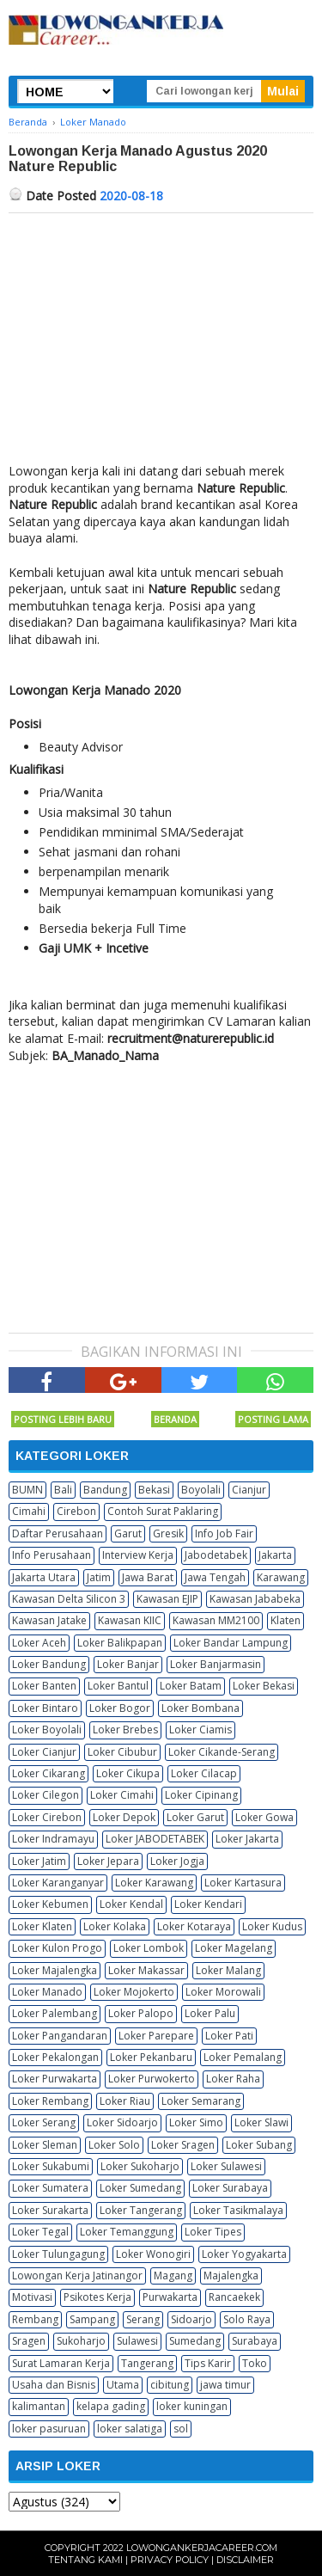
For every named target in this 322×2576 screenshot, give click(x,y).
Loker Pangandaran (59, 2035)
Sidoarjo (191, 2319)
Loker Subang (259, 2144)
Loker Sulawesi (226, 2166)
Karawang (281, 1577)
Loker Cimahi (122, 1795)
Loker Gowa (264, 1817)
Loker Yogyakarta (244, 2254)
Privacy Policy (170, 2560)
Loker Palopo (140, 2013)
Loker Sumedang (140, 2187)
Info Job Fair (224, 1533)
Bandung (105, 1489)
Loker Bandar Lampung (230, 1642)
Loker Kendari (208, 1904)
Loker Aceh (39, 1642)
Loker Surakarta (50, 2210)
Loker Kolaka (114, 1926)
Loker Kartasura (243, 1882)
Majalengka (231, 2275)
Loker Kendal (131, 1904)
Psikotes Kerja (97, 2297)
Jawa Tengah (215, 1577)
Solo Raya (246, 2319)
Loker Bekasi (264, 1685)
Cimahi (29, 1511)
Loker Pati (229, 2035)
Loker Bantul (118, 1685)
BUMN (27, 1489)
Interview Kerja (137, 1555)
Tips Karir (208, 2363)
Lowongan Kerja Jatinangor (77, 2275)
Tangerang (147, 2363)
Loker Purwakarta (54, 2078)
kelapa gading (110, 2406)
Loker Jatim (39, 1861)
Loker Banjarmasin (215, 1664)
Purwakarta (170, 2297)
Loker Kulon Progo (57, 1948)
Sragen (29, 2341)
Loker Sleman (44, 2144)
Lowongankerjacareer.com (201, 2548)
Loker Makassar (146, 1970)
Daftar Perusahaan (57, 1533)
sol (180, 2428)
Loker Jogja (177, 1861)
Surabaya (254, 2341)
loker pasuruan (49, 2428)
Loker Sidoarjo (122, 2122)
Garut (128, 1533)
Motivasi (32, 2297)
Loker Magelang (233, 1948)
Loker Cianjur (44, 1752)
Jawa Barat (147, 1577)
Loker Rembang (50, 2101)
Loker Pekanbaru (151, 2057)
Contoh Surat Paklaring (162, 1511)
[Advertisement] (161, 342)
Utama (122, 2384)
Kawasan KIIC (129, 1620)
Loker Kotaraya (194, 1926)
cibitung (169, 2384)
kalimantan (38, 2406)
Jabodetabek (216, 1555)
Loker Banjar (128, 1664)
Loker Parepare (156, 2035)
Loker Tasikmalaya (238, 2210)
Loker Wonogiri (153, 2254)
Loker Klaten (42, 1926)
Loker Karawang (154, 1882)
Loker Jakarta (247, 1838)
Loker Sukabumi (50, 2166)
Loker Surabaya (230, 2187)
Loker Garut (195, 1817)
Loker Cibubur (122, 1752)
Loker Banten (44, 1685)
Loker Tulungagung (58, 2254)
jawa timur (225, 2384)
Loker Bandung (49, 1664)
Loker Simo (196, 2122)
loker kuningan (192, 2406)
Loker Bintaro (45, 1708)
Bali (63, 1489)
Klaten (285, 1620)
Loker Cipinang (201, 1795)
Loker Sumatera (50, 2187)
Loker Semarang (200, 2101)
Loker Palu (210, 2013)
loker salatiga (129, 2428)
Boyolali (201, 1489)
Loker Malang (228, 1970)
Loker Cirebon (47, 1817)
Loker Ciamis (200, 1729)
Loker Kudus (272, 1926)
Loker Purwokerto (151, 2078)
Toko (254, 2363)
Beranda (175, 1419)
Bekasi (154, 1489)
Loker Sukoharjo (139, 2166)
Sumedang (195, 2341)
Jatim (99, 1577)
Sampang (92, 2319)
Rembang (35, 2319)
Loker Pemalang (243, 2057)
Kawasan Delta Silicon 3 (68, 1599)
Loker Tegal (40, 2231)
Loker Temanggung (126, 2231)
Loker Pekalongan (55, 2057)
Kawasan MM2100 (216, 1620)
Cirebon (76, 1511)
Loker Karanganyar (58, 1882)
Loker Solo (114, 2144)
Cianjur (249, 1489)
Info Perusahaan (51, 1555)
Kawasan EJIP (167, 1599)
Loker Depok (124, 1817)
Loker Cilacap (204, 1773)
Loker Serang (44, 2122)
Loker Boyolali (47, 1729)
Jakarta (275, 1555)
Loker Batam (191, 1685)
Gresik (168, 1533)
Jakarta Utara (44, 1577)
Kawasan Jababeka (255, 1599)
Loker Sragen (183, 2144)
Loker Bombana (200, 1708)
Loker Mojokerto (134, 1991)
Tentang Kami (85, 2560)
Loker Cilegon (45, 1795)
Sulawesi (137, 2341)
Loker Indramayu (53, 1838)
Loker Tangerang (141, 2210)
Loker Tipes (213, 2231)
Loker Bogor (119, 1708)
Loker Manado (47, 1991)
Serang (143, 2319)
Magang (173, 2275)
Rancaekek (234, 2297)
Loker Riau (125, 2101)
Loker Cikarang (48, 1773)
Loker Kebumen (50, 1904)
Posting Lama (273, 1419)
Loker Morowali (223, 1991)
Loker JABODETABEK (155, 1838)
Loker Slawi (261, 2122)
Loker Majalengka (54, 1970)
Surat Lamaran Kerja (61, 2363)
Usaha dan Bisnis (53, 2384)
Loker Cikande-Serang (221, 1752)
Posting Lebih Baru (63, 1419)
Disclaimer (245, 2560)
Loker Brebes (125, 1729)
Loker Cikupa (128, 1773)
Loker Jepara (108, 1861)
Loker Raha (233, 2078)
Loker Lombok (148, 1948)
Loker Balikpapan (119, 1642)
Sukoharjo (81, 2341)
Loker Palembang (54, 2013)
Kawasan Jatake (49, 1620)
